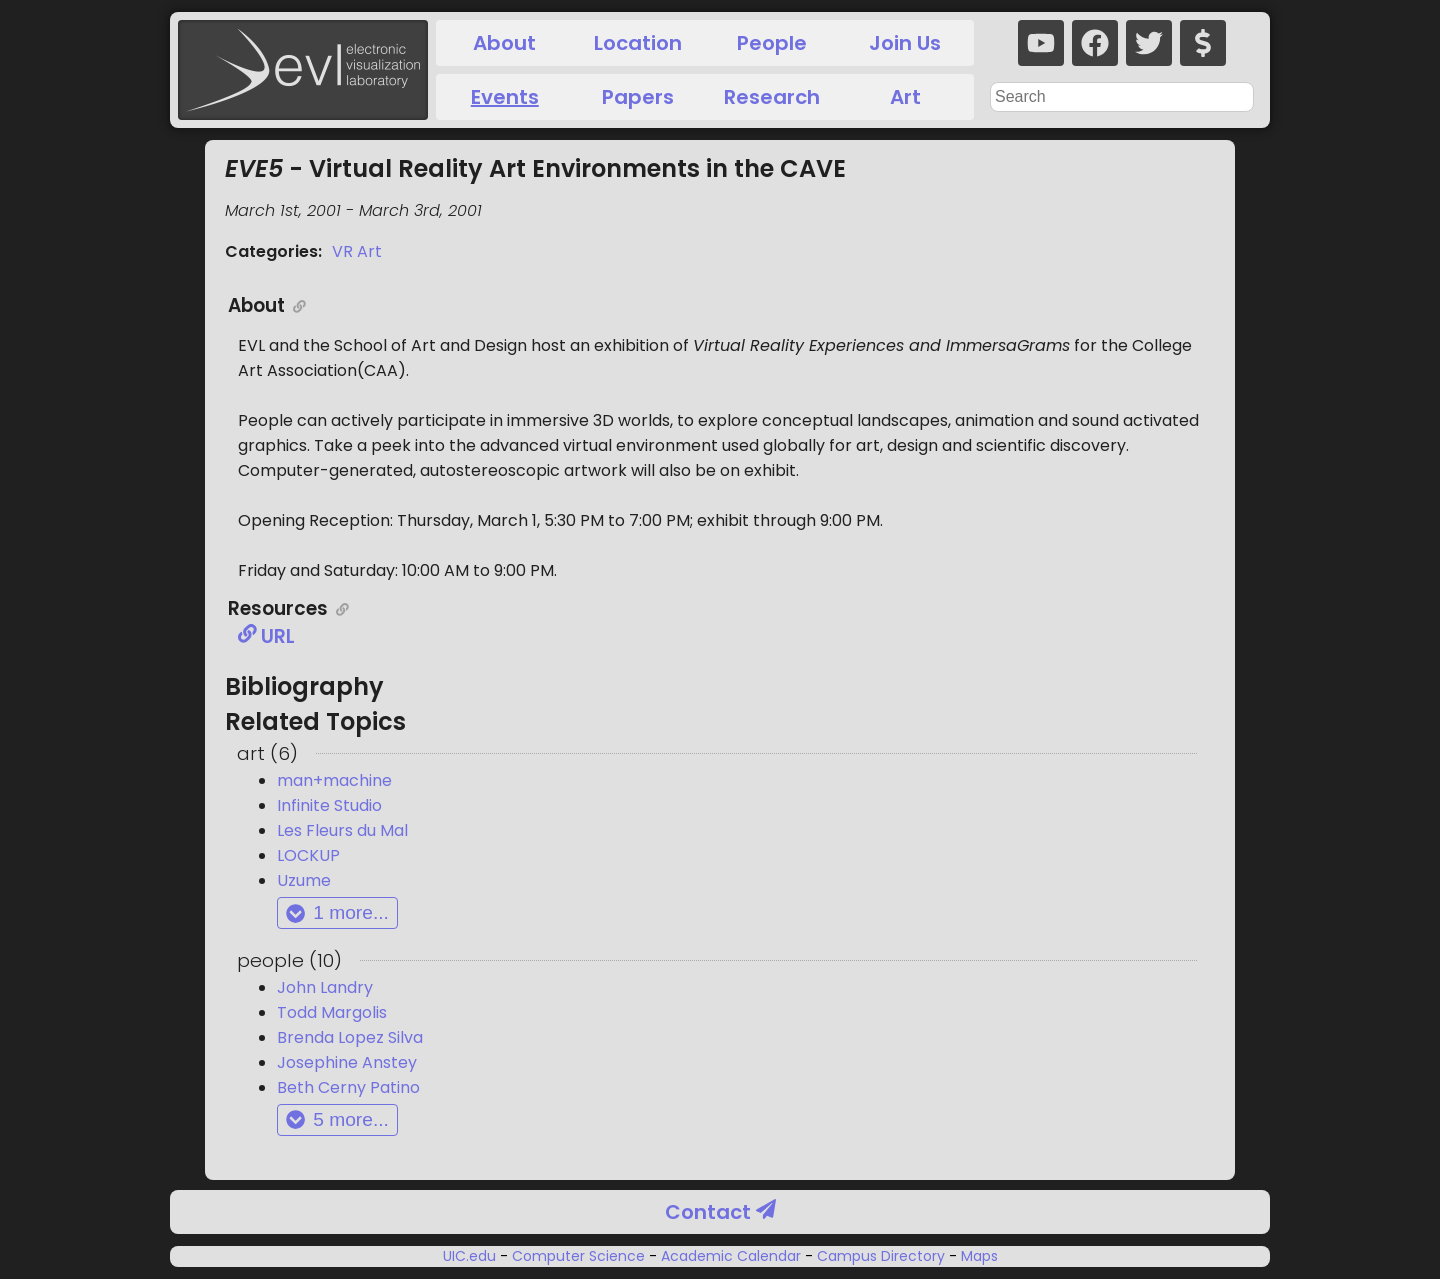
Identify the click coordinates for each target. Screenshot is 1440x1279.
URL (266, 636)
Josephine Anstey (347, 1062)
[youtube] (1041, 43)
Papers (638, 97)
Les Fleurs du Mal (342, 830)
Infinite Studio (329, 805)
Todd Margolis (332, 1012)
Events (505, 97)
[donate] (1203, 43)
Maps (977, 1256)
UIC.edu (471, 1256)
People (772, 43)
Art (905, 97)
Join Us (905, 43)
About (504, 43)
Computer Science (578, 1256)
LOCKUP (308, 855)
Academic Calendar (731, 1256)
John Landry (325, 987)
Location (638, 43)
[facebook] (1095, 43)
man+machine (334, 780)
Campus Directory (881, 1256)
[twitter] (1149, 43)
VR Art (357, 251)
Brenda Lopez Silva (350, 1037)
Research (772, 97)
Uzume (304, 880)
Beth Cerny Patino (348, 1087)
